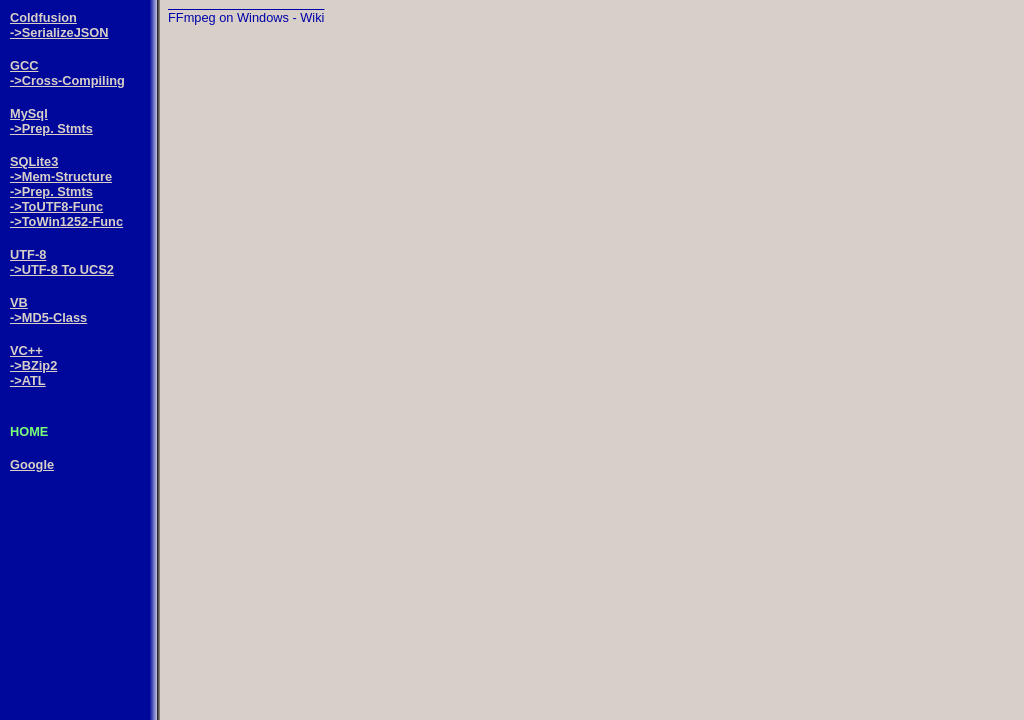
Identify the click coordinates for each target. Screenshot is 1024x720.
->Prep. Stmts (51, 128)
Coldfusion (43, 17)
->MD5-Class (48, 317)
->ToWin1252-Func (66, 221)
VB (19, 302)
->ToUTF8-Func (56, 206)
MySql (29, 113)
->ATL (28, 380)
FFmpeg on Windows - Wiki (246, 17)
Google (32, 464)
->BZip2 (33, 365)
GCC (24, 65)
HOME (29, 431)
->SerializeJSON (59, 32)
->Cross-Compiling (67, 80)
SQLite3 (34, 161)
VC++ (26, 350)
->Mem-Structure (61, 176)
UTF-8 (28, 254)
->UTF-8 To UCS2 (62, 269)
